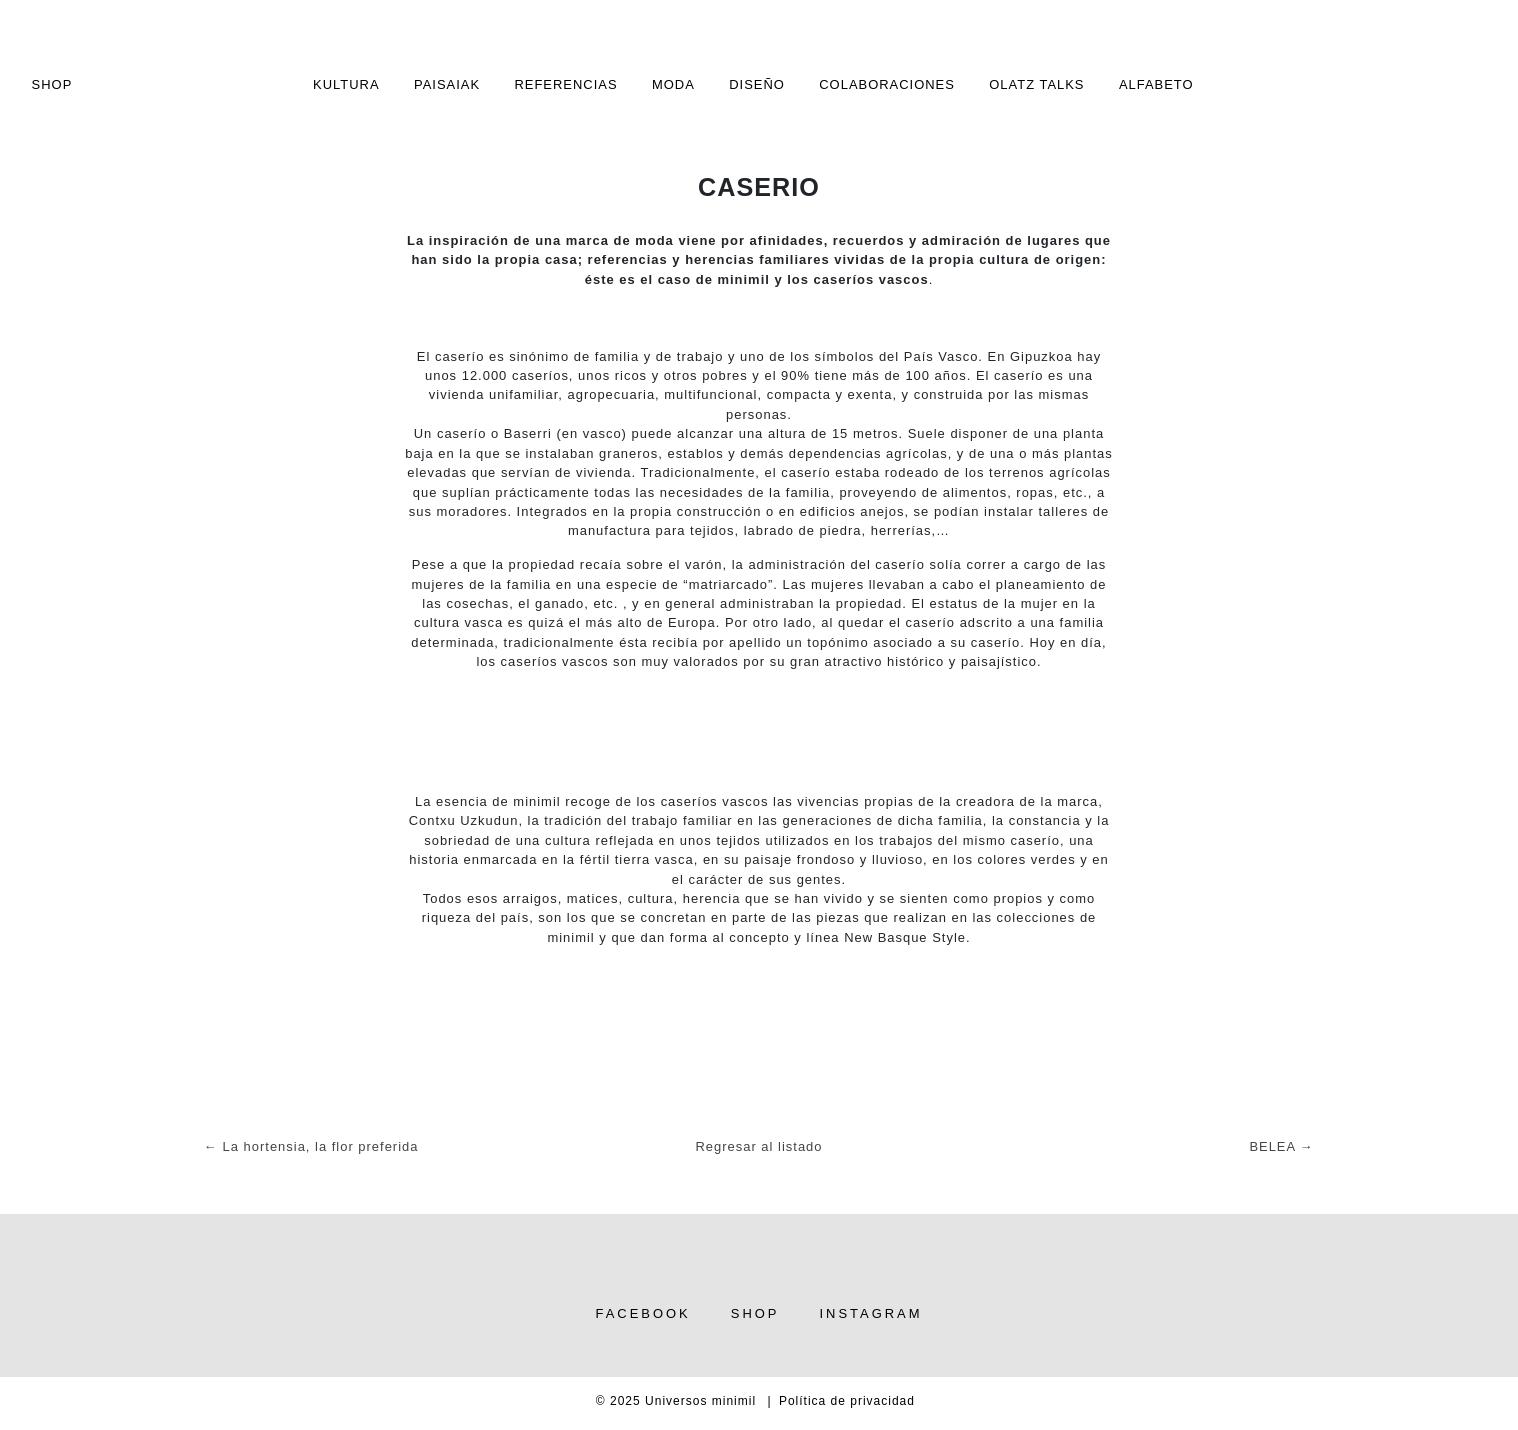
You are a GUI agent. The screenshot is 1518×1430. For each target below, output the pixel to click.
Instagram (870, 1313)
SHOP (52, 84)
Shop (755, 1313)
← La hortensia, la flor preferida (311, 1146)
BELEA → (1281, 1146)
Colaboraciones (887, 84)
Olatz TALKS (1036, 84)
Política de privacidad (847, 1401)
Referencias (565, 84)
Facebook (642, 1313)
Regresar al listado (759, 1146)
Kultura (346, 84)
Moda (673, 84)
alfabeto (1156, 84)
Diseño (757, 84)
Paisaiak (447, 84)
